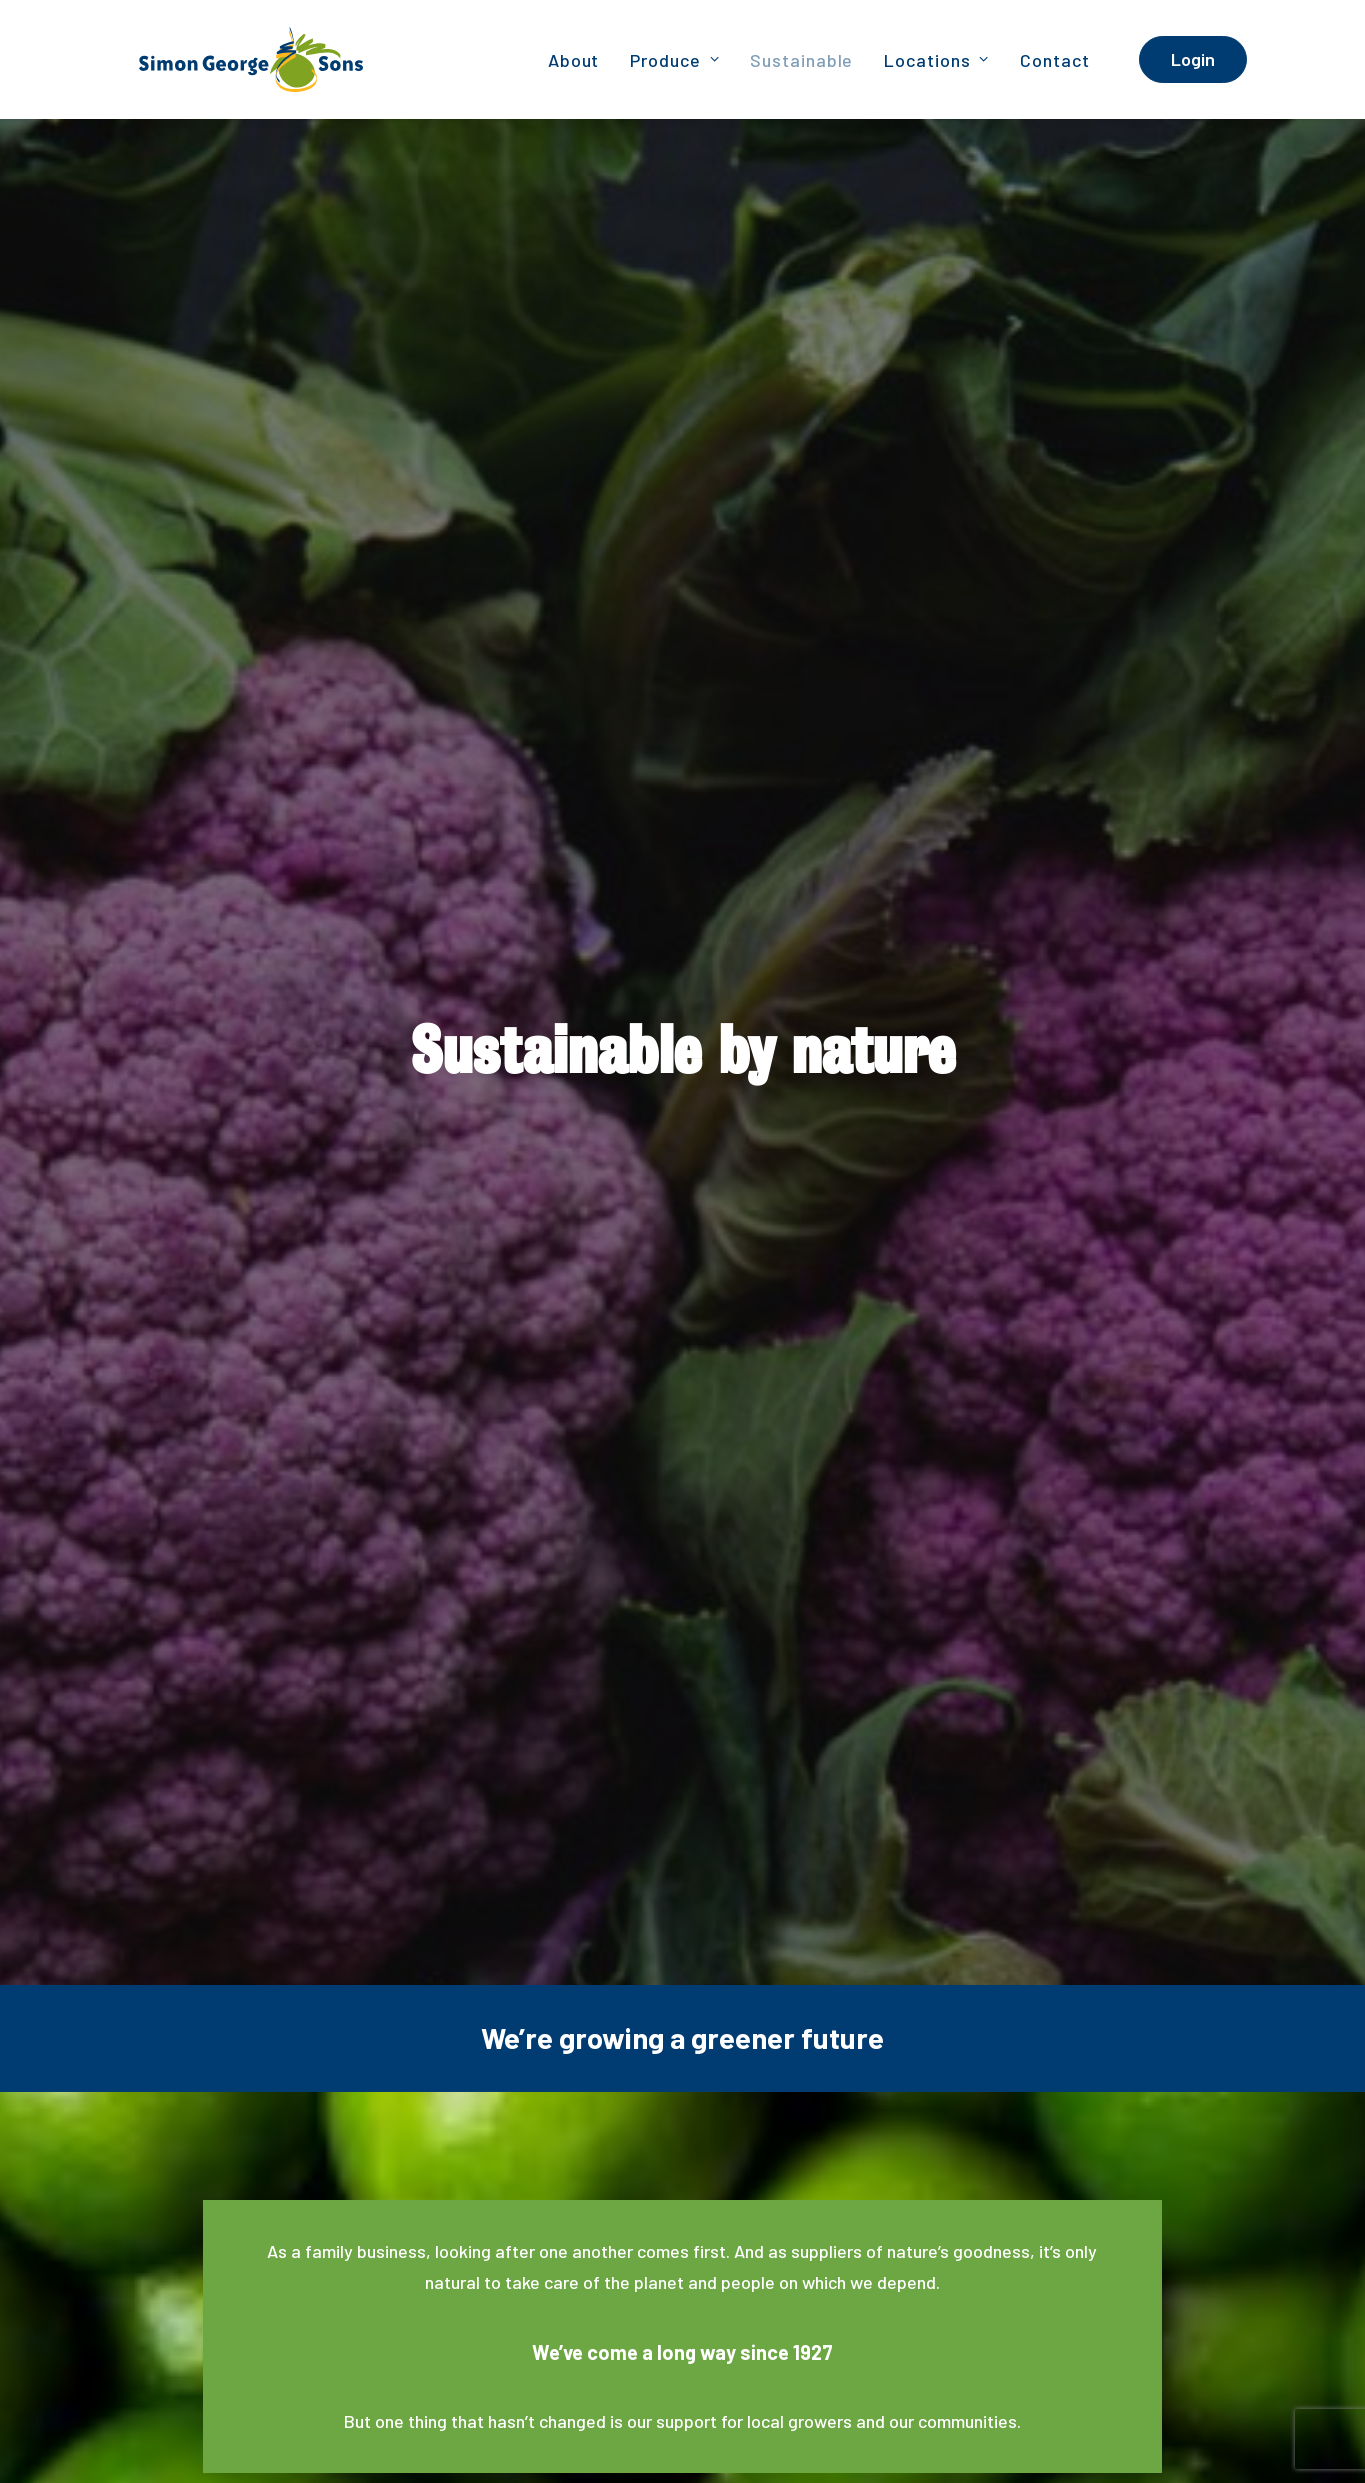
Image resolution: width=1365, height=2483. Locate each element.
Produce (674, 60)
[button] (905, 2299)
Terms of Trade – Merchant (1047, 2433)
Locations (936, 60)
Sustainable (801, 60)
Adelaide (146, 2293)
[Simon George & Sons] (231, 59)
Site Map (1219, 2407)
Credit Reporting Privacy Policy (1077, 2407)
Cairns (397, 2293)
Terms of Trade (1198, 2433)
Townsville (798, 2293)
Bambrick (222, 2433)
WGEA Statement (317, 2433)
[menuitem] (574, 59)
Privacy (940, 2407)
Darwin (528, 2293)
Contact (1054, 60)
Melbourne (669, 2293)
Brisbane (276, 2293)
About (574, 60)
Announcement (432, 2433)
